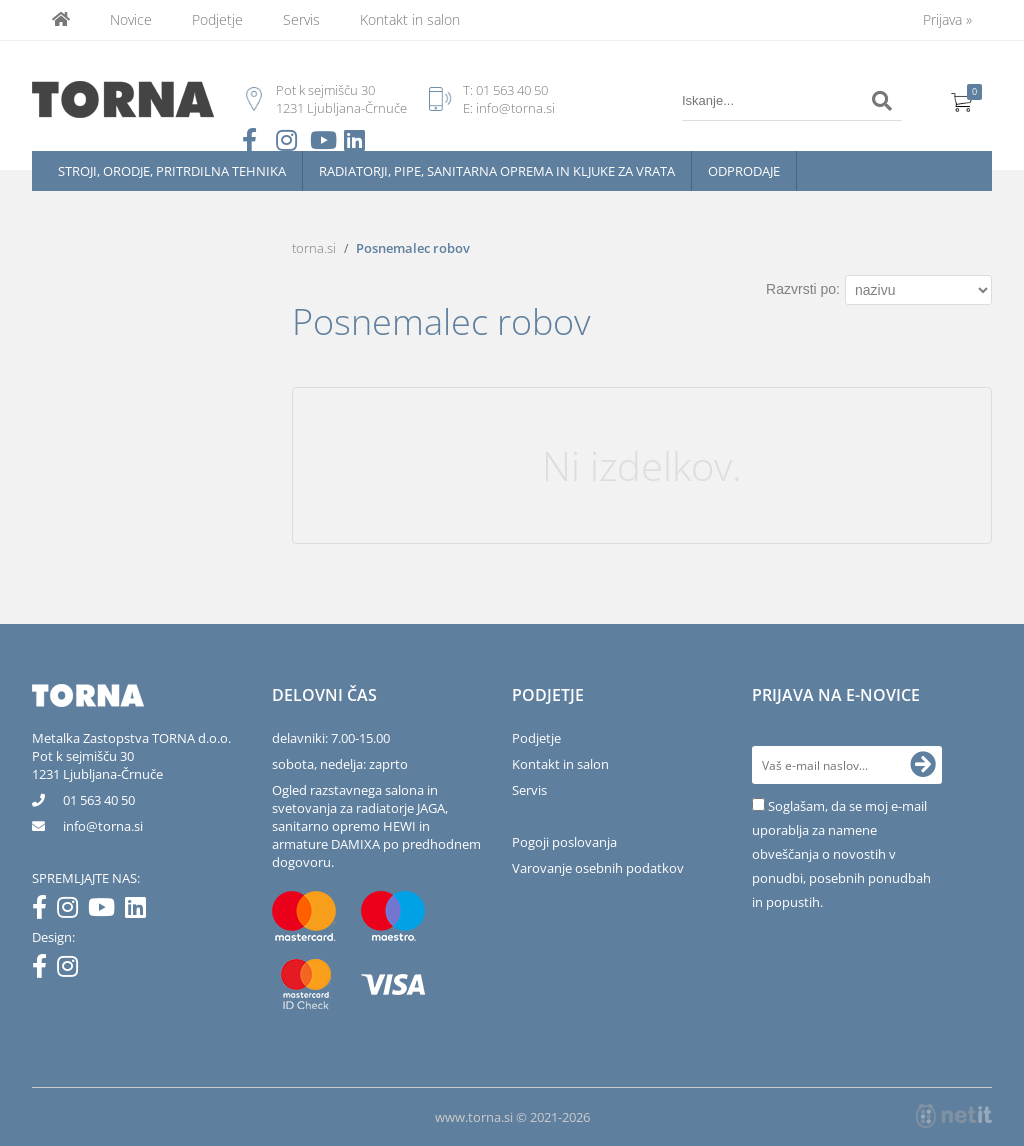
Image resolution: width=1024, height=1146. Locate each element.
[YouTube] (106, 911)
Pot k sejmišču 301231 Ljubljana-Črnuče (97, 765)
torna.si (314, 248)
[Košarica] (962, 101)
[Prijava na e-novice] (923, 765)
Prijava (947, 19)
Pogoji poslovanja (564, 842)
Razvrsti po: (803, 289)
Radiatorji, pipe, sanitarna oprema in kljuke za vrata (497, 171)
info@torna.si (515, 108)
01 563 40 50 (512, 90)
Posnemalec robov (413, 248)
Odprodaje (744, 171)
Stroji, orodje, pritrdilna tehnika (172, 171)
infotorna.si (103, 826)
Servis (301, 19)
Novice (131, 19)
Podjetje (217, 19)
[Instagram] (72, 911)
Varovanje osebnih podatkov (598, 868)
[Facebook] (44, 911)
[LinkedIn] (140, 911)
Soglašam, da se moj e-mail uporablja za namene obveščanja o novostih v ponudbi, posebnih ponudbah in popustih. (841, 854)
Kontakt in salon (410, 19)
